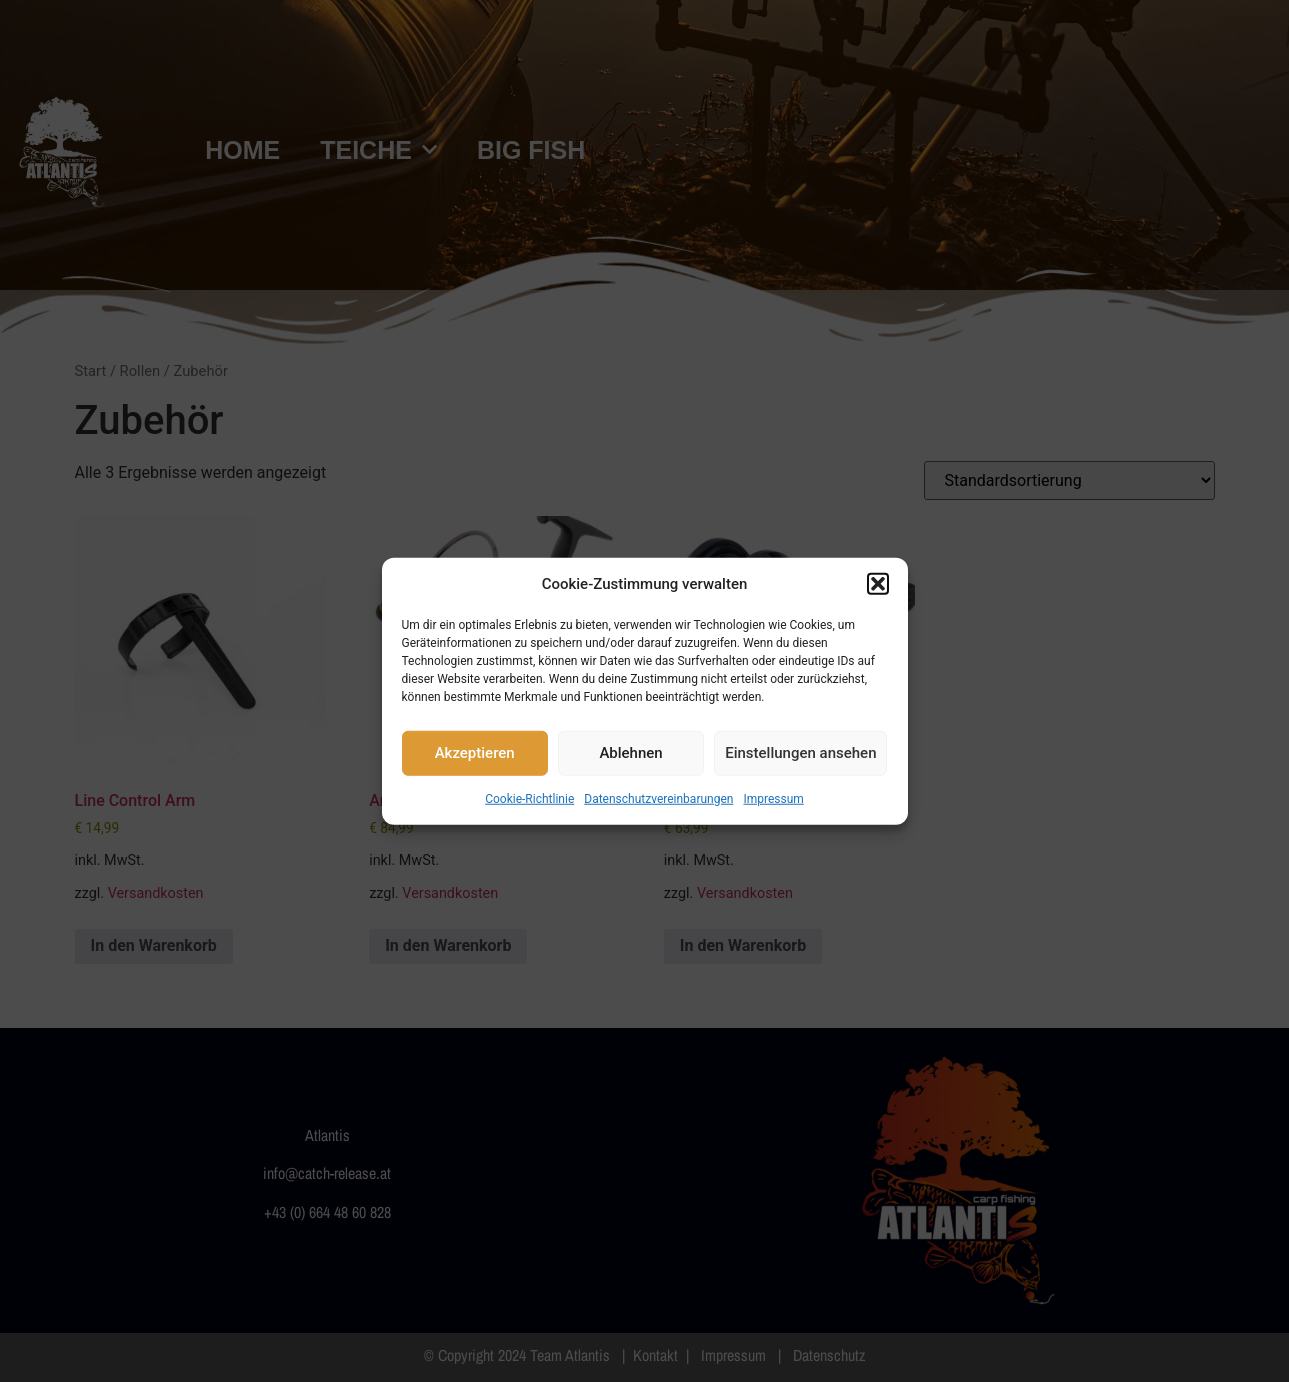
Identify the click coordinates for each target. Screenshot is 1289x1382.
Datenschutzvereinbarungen (658, 798)
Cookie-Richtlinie (529, 798)
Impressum (773, 798)
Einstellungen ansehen (800, 753)
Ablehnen (630, 753)
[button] (878, 584)
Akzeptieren (475, 753)
